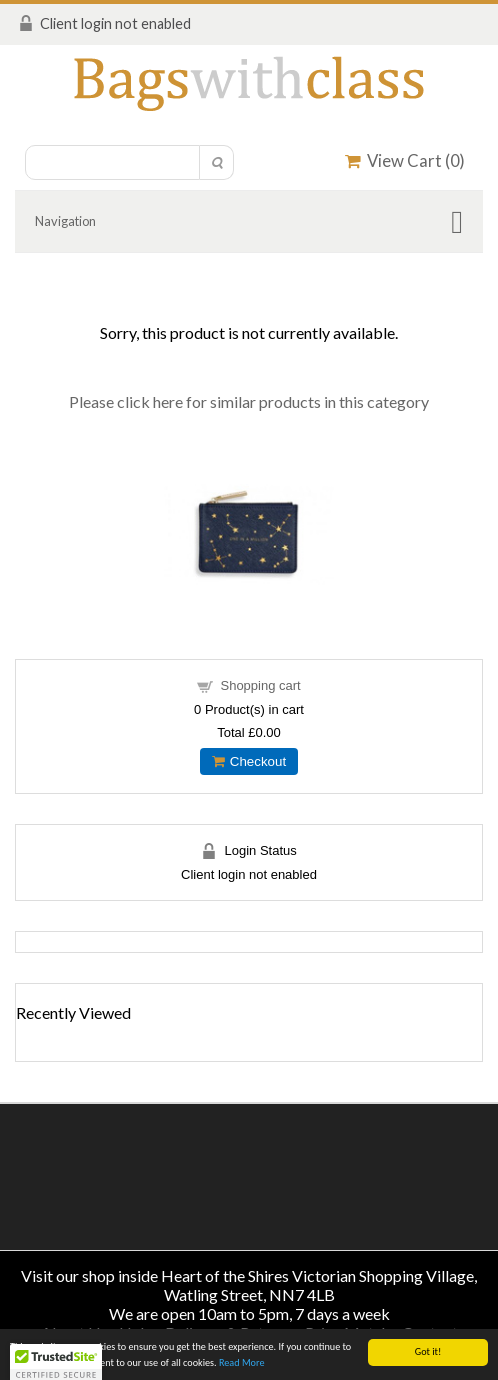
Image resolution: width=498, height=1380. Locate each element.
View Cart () (405, 160)
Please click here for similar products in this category (249, 401)
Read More (242, 1363)
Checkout (249, 761)
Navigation (65, 221)
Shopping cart (260, 685)
